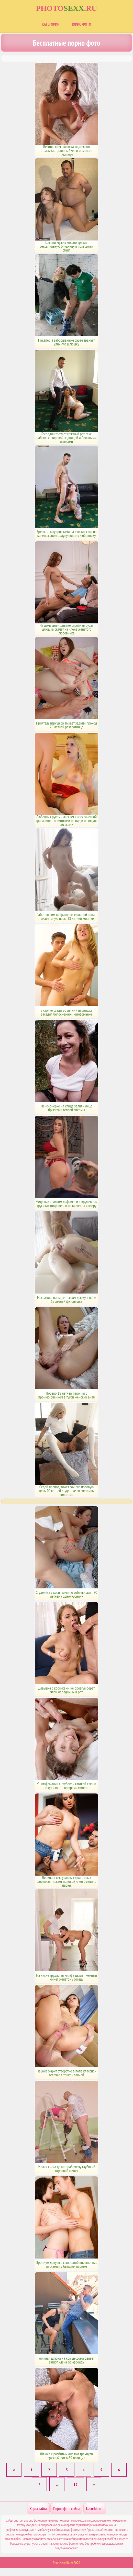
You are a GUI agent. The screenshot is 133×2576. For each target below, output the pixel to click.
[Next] (93, 2484)
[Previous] (13, 2470)
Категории (51, 24)
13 (75, 2484)
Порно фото (81, 24)
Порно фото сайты (66, 2508)
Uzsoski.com (94, 2508)
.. (57, 2484)
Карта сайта (38, 2508)
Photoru (66, 8)
